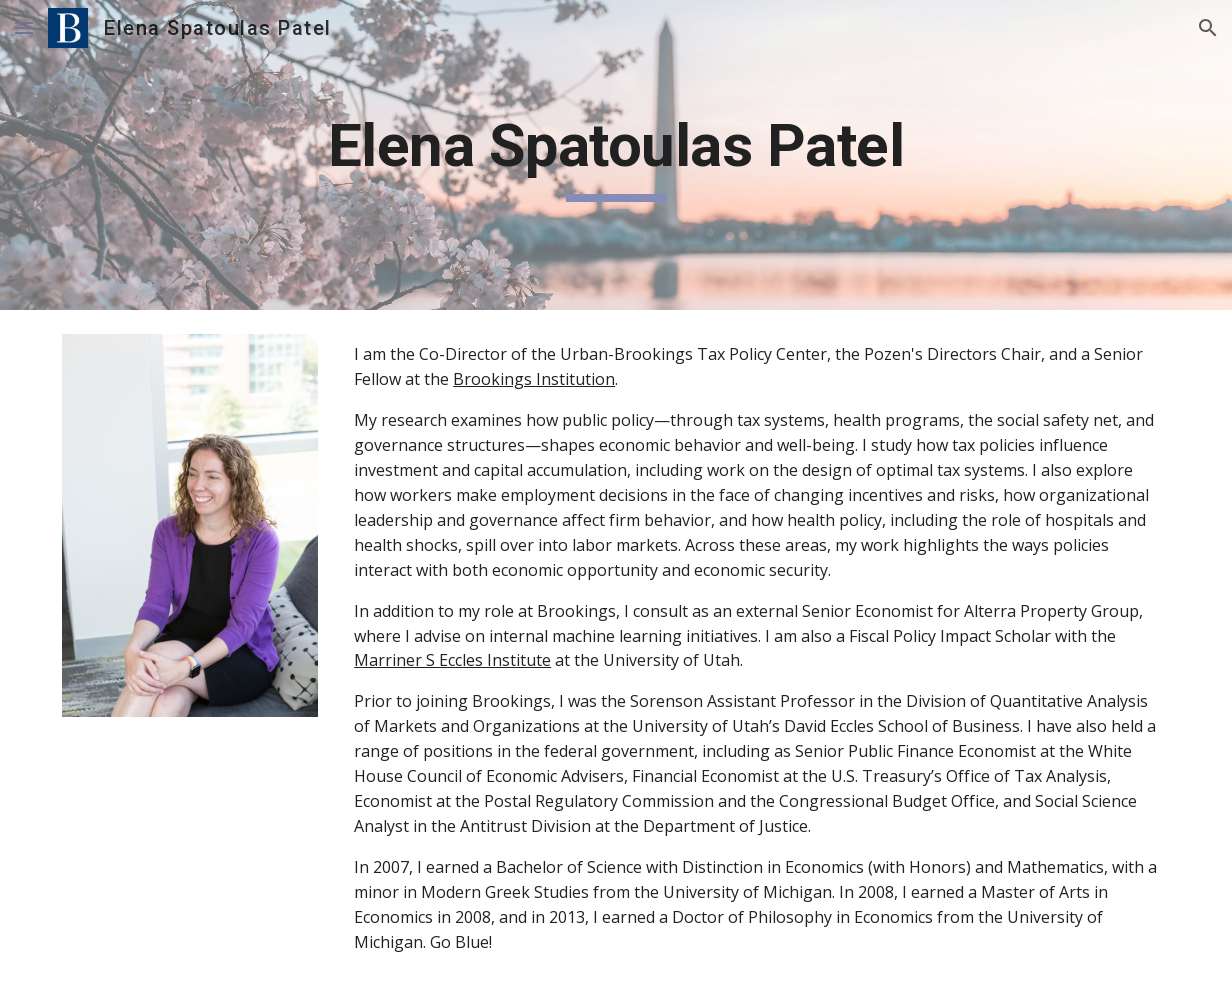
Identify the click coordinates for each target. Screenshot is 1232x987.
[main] (616, 155)
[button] (24, 27)
